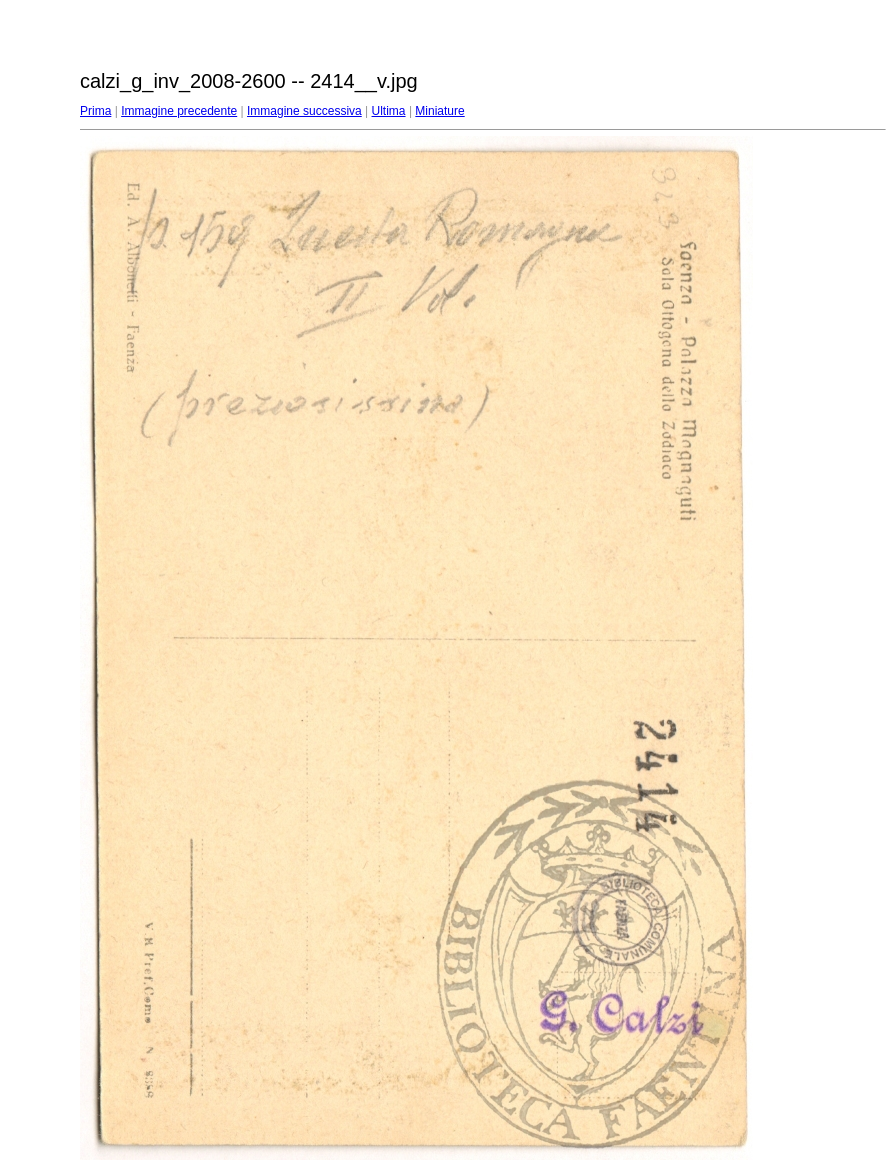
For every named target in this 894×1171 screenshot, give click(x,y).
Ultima (389, 111)
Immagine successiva (304, 111)
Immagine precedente (179, 111)
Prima (95, 111)
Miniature (439, 111)
